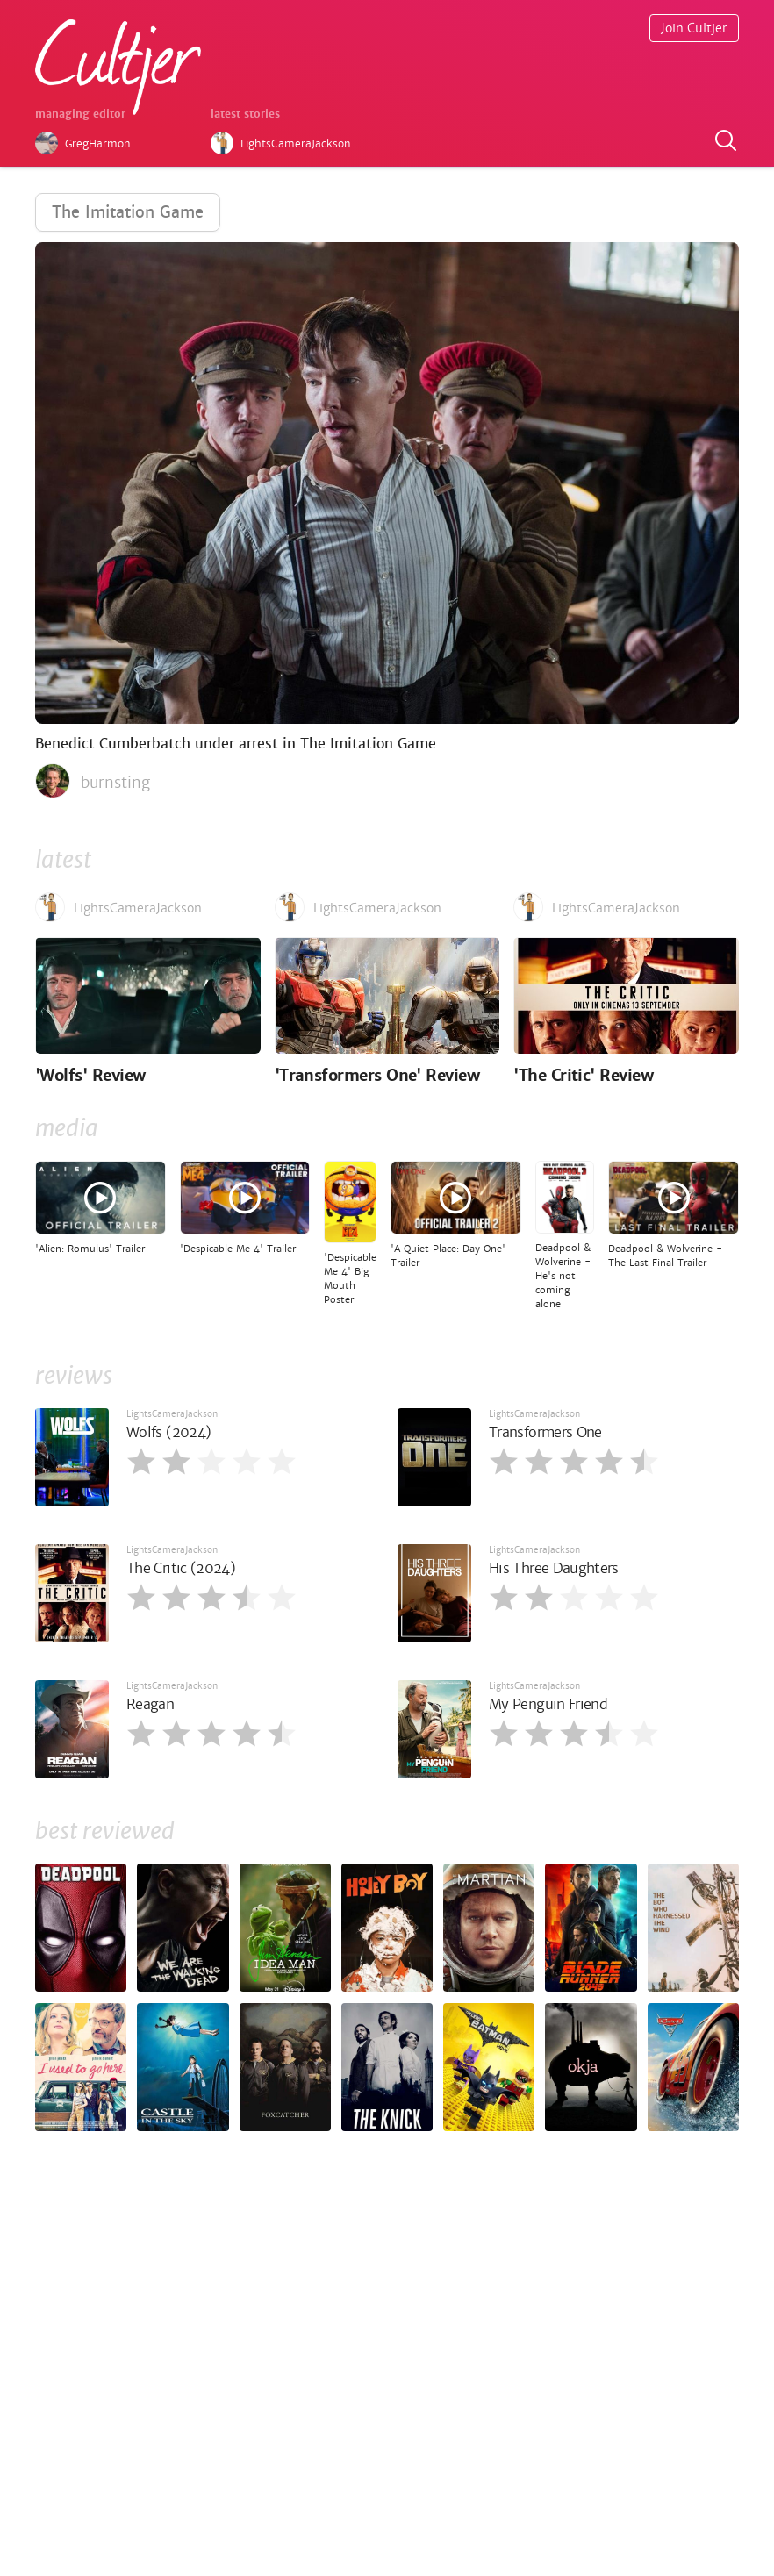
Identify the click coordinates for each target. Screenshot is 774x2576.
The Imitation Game (128, 212)
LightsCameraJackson (172, 1414)
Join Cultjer (694, 28)
